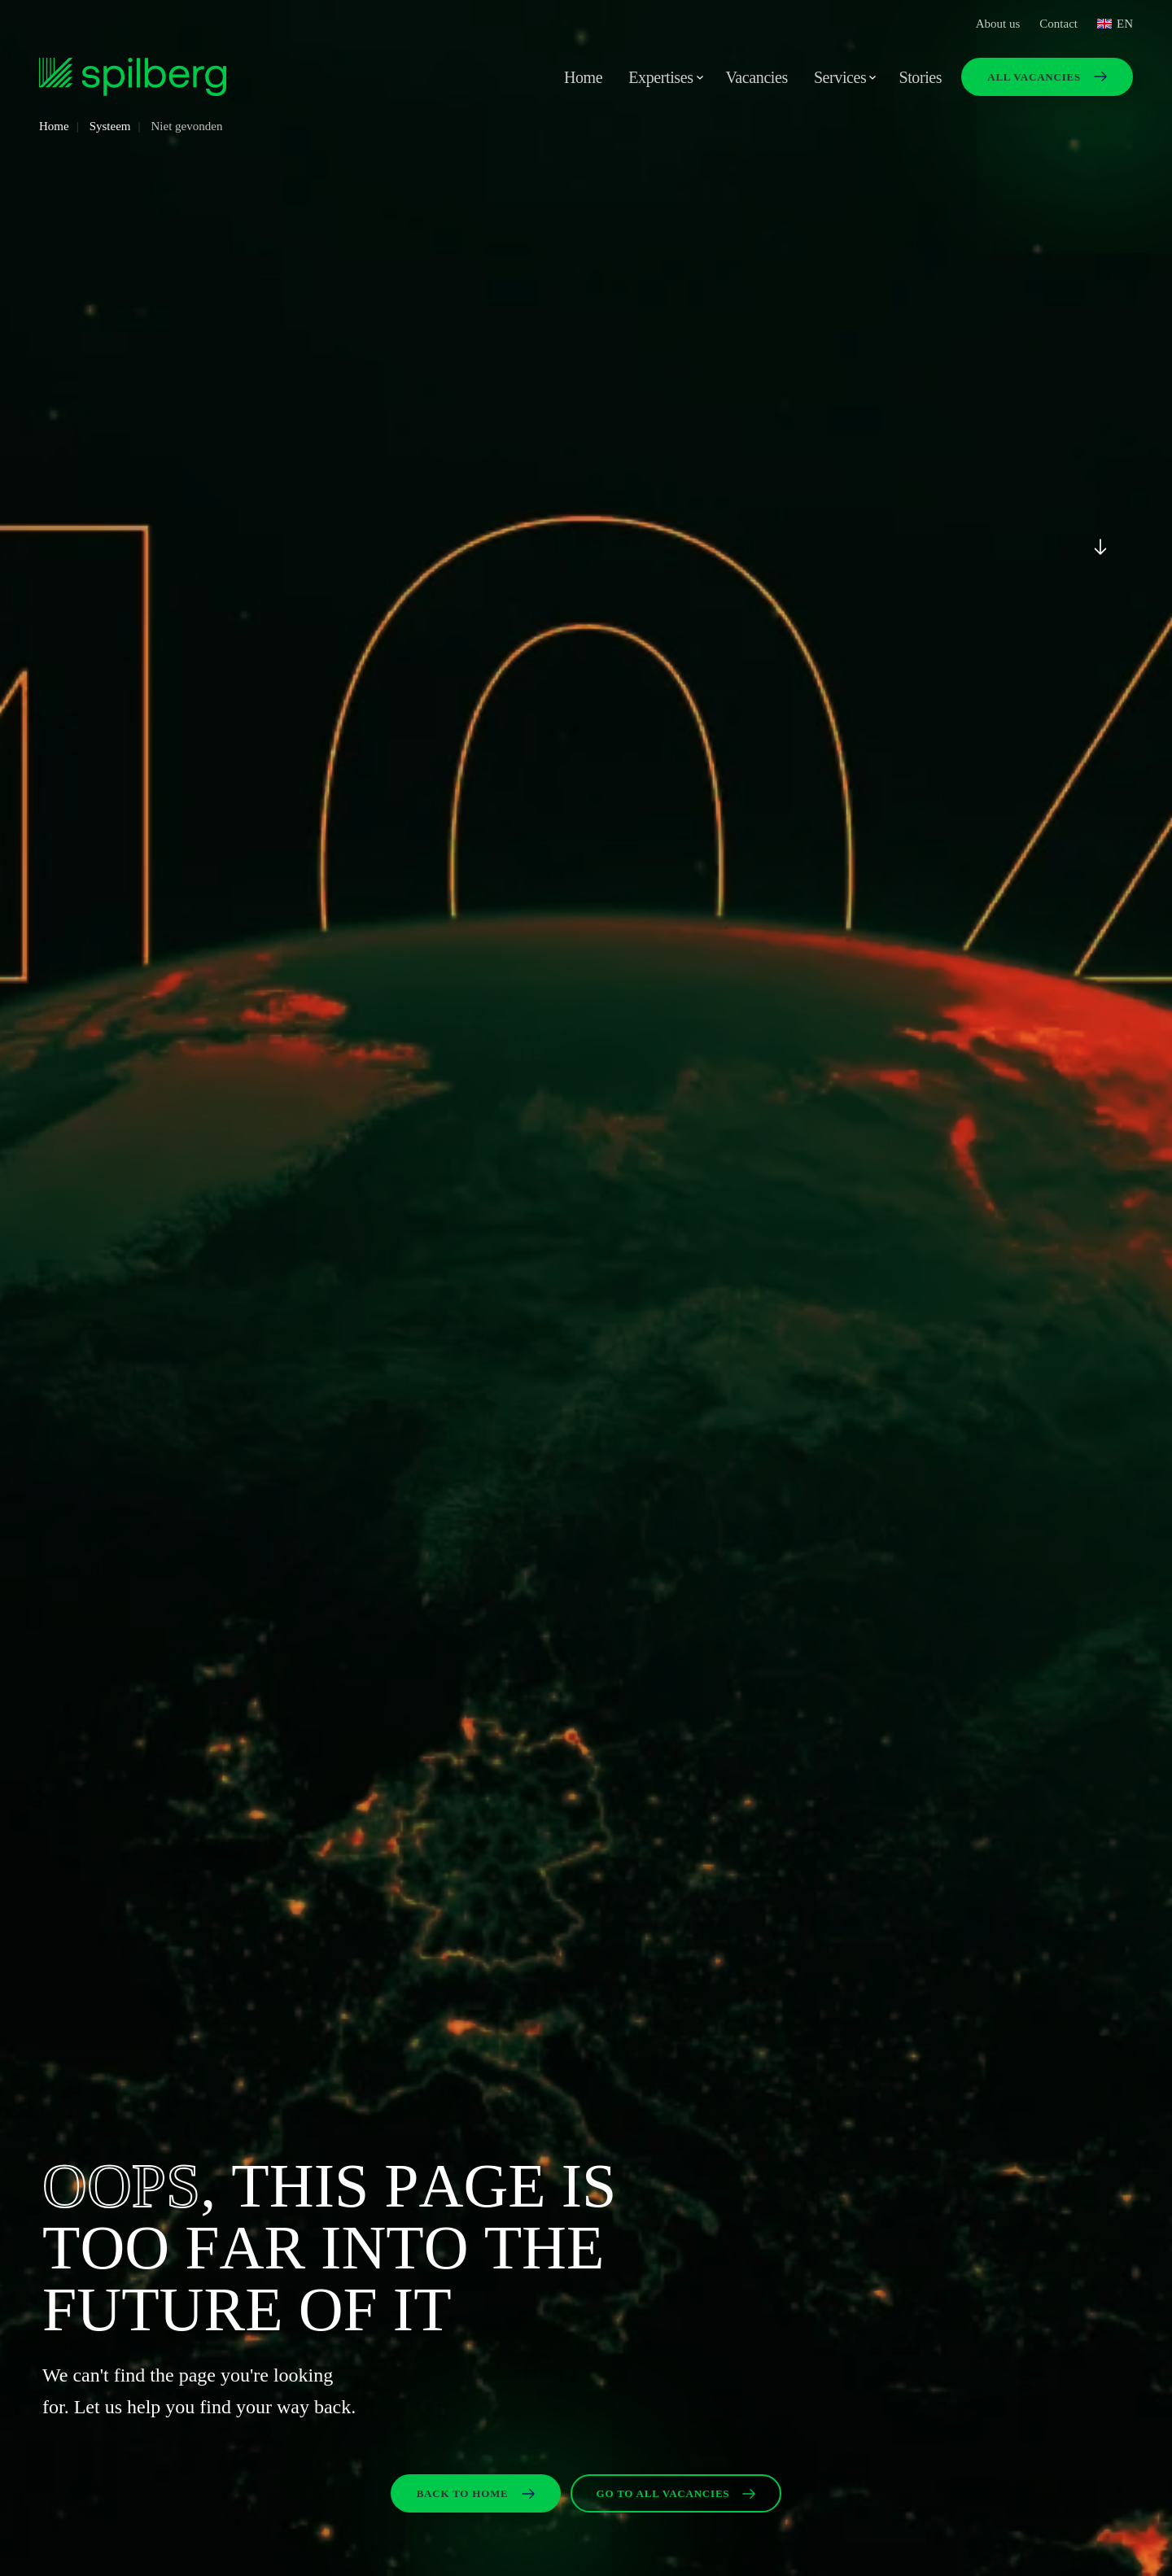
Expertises (660, 77)
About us (998, 23)
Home (583, 77)
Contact (1058, 23)
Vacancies (757, 77)
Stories (920, 77)
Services (840, 77)
